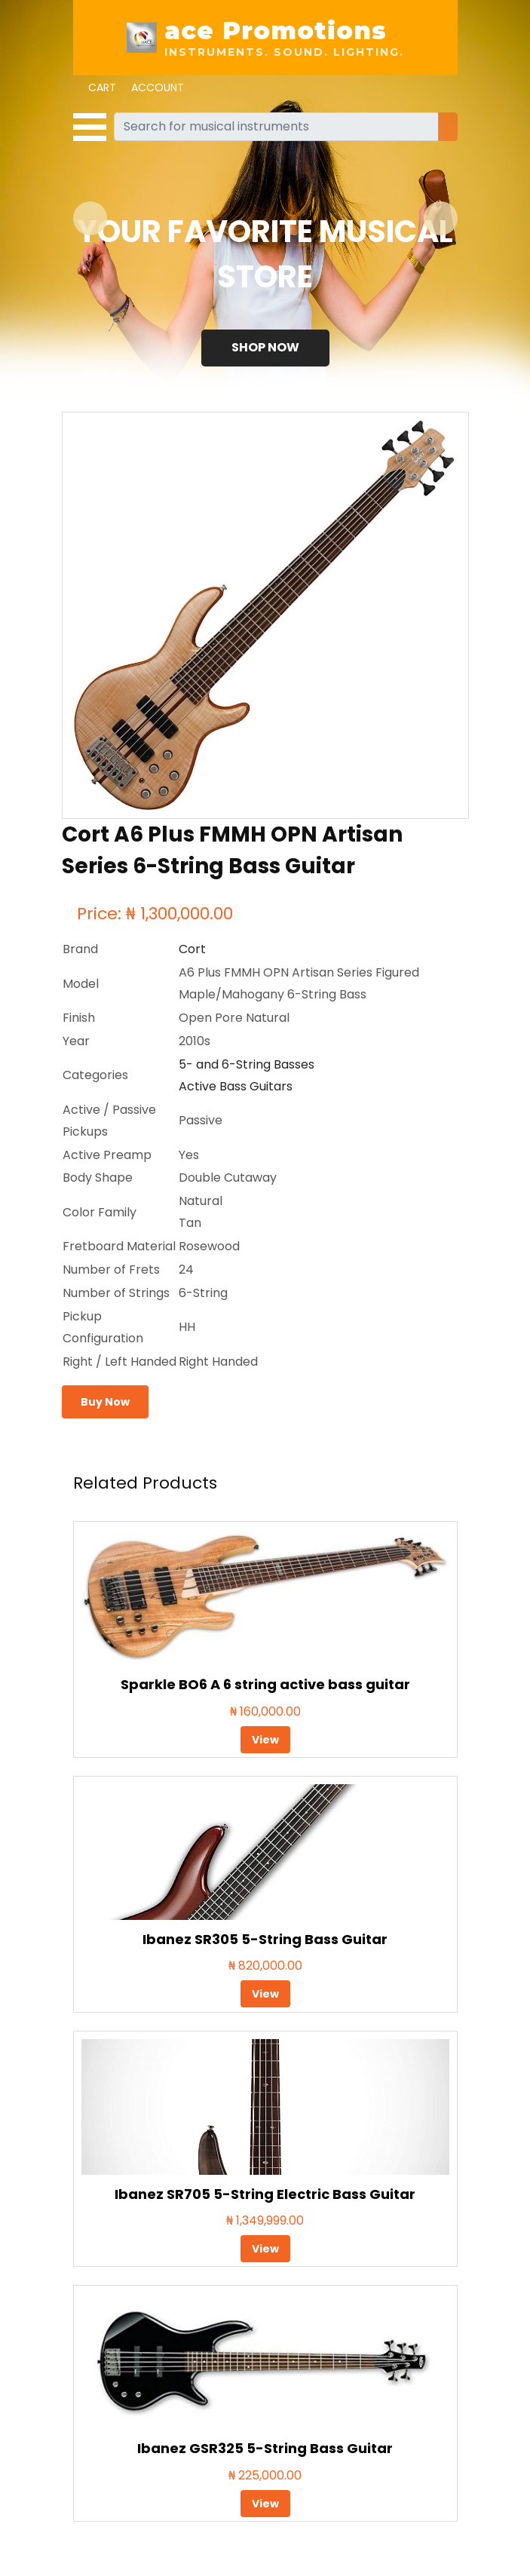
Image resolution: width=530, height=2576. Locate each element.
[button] (90, 218)
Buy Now (105, 1401)
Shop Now (265, 347)
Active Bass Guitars (236, 1086)
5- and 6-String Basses (246, 1064)
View (265, 1739)
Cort (192, 949)
